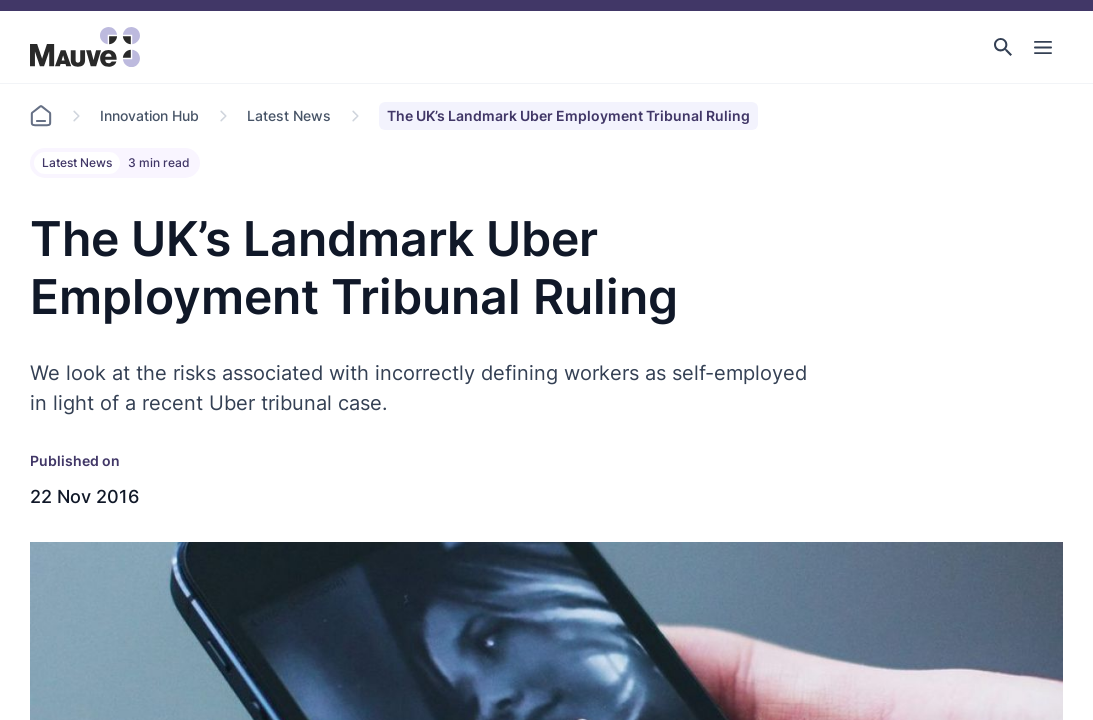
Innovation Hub (149, 115)
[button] (1003, 47)
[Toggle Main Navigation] (1043, 47)
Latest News (289, 115)
